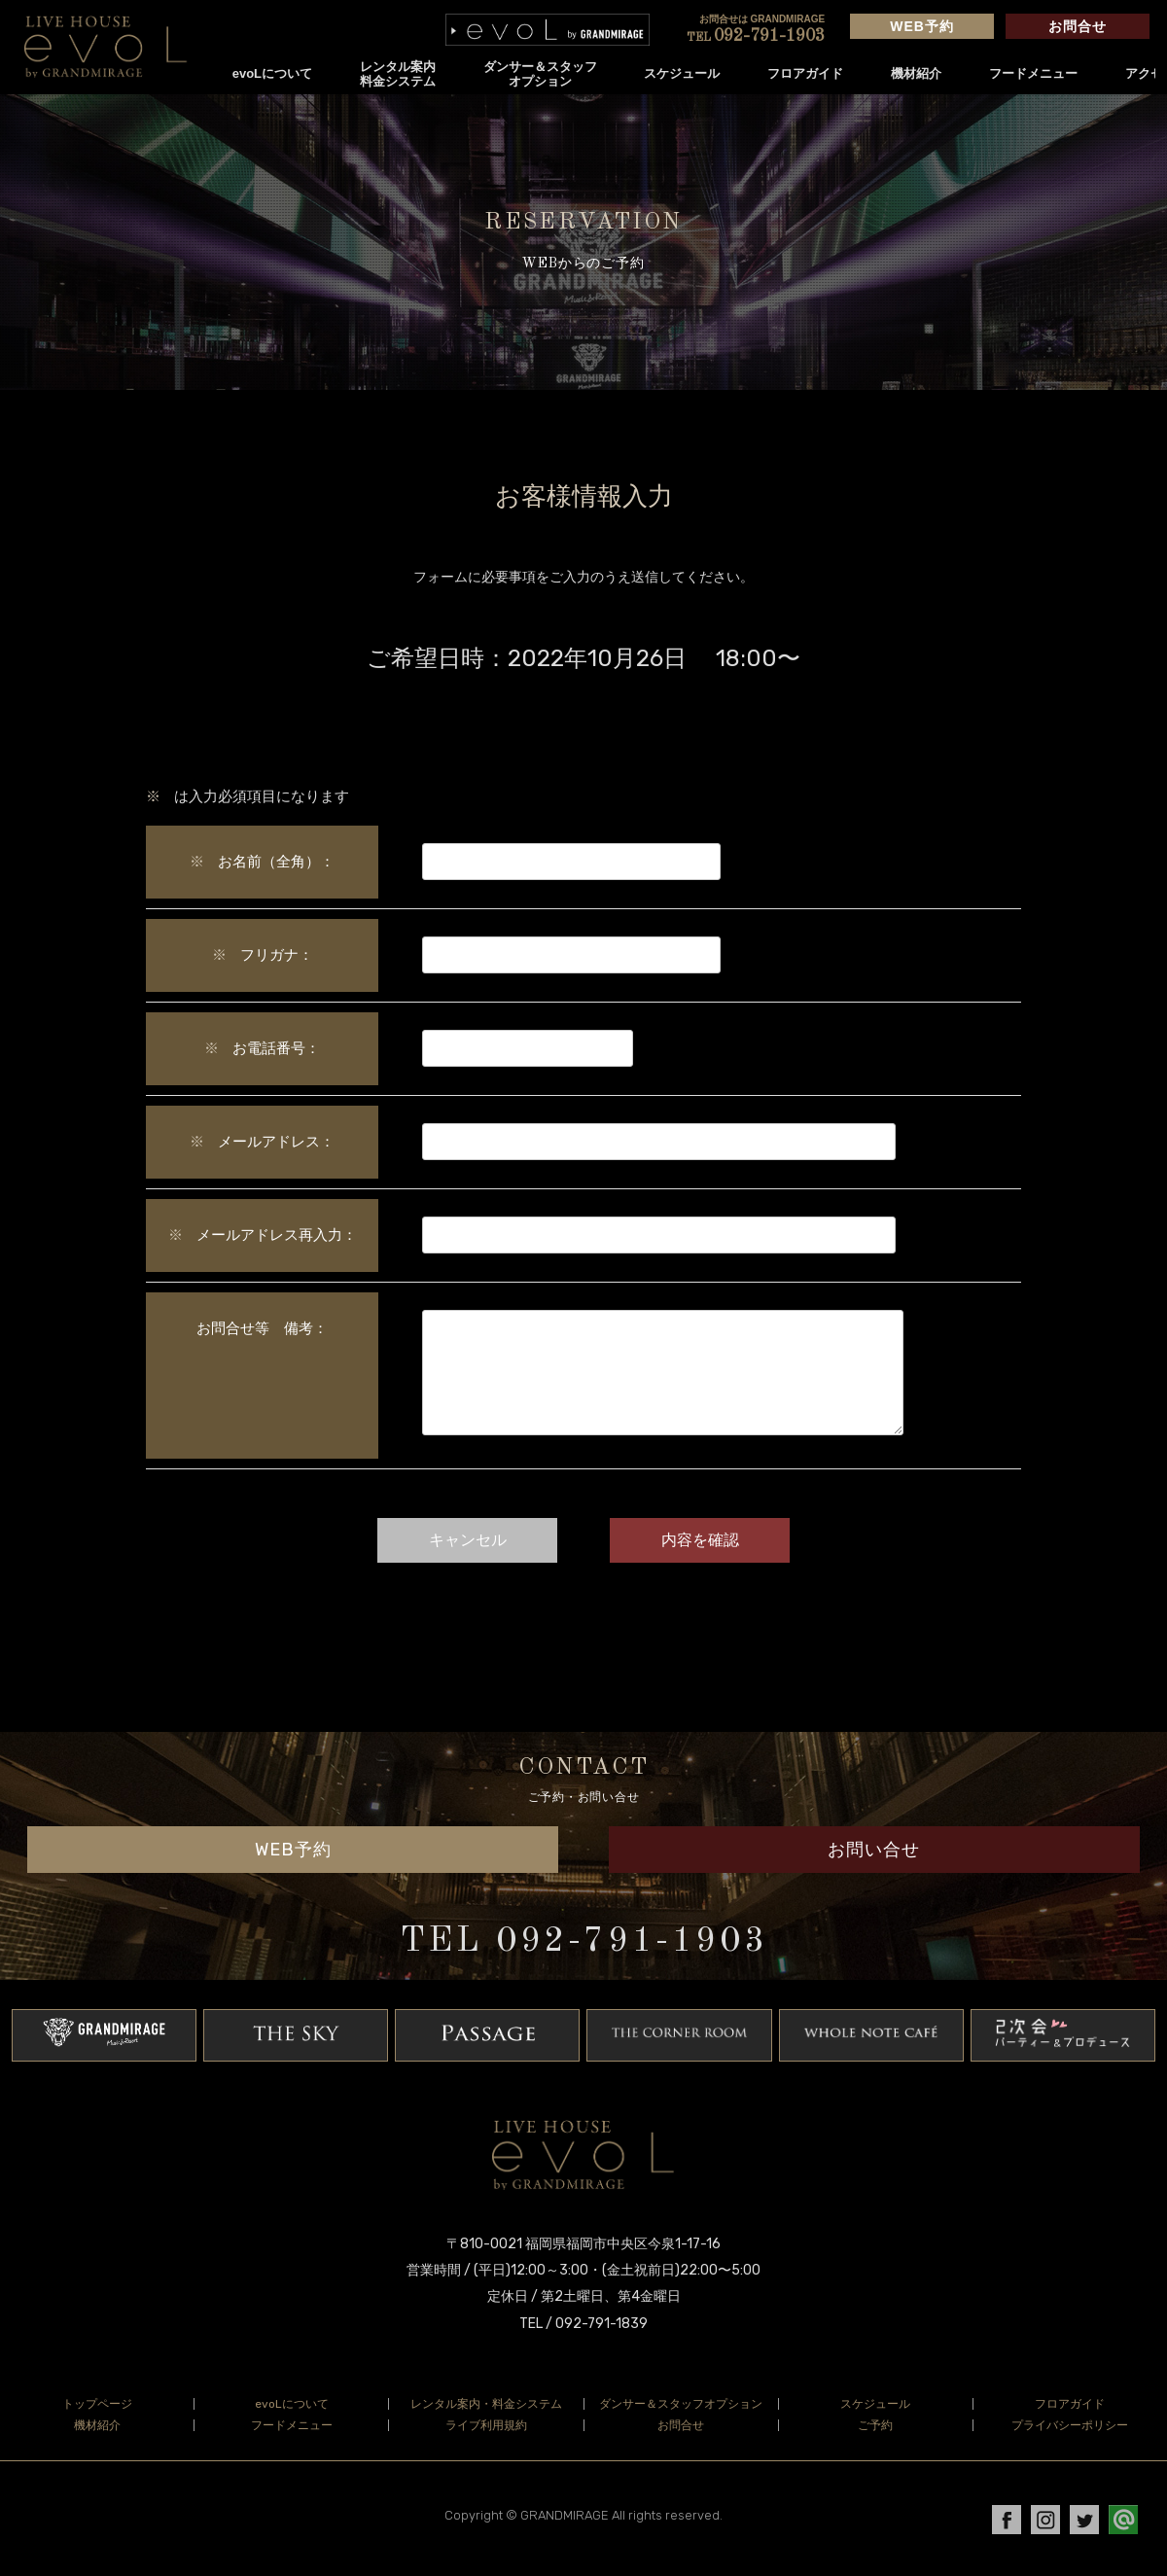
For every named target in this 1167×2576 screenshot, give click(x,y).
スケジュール (683, 73)
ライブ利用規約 (486, 2437)
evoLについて (272, 73)
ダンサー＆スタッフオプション (540, 73)
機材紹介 (916, 73)
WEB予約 (922, 26)
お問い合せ (874, 1861)
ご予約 (875, 2437)
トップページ (97, 2415)
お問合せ (1077, 26)
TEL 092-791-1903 (584, 1953)
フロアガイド (806, 73)
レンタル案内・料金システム (486, 2415)
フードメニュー (1033, 73)
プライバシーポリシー (1069, 2437)
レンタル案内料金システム (398, 73)
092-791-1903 (756, 36)
